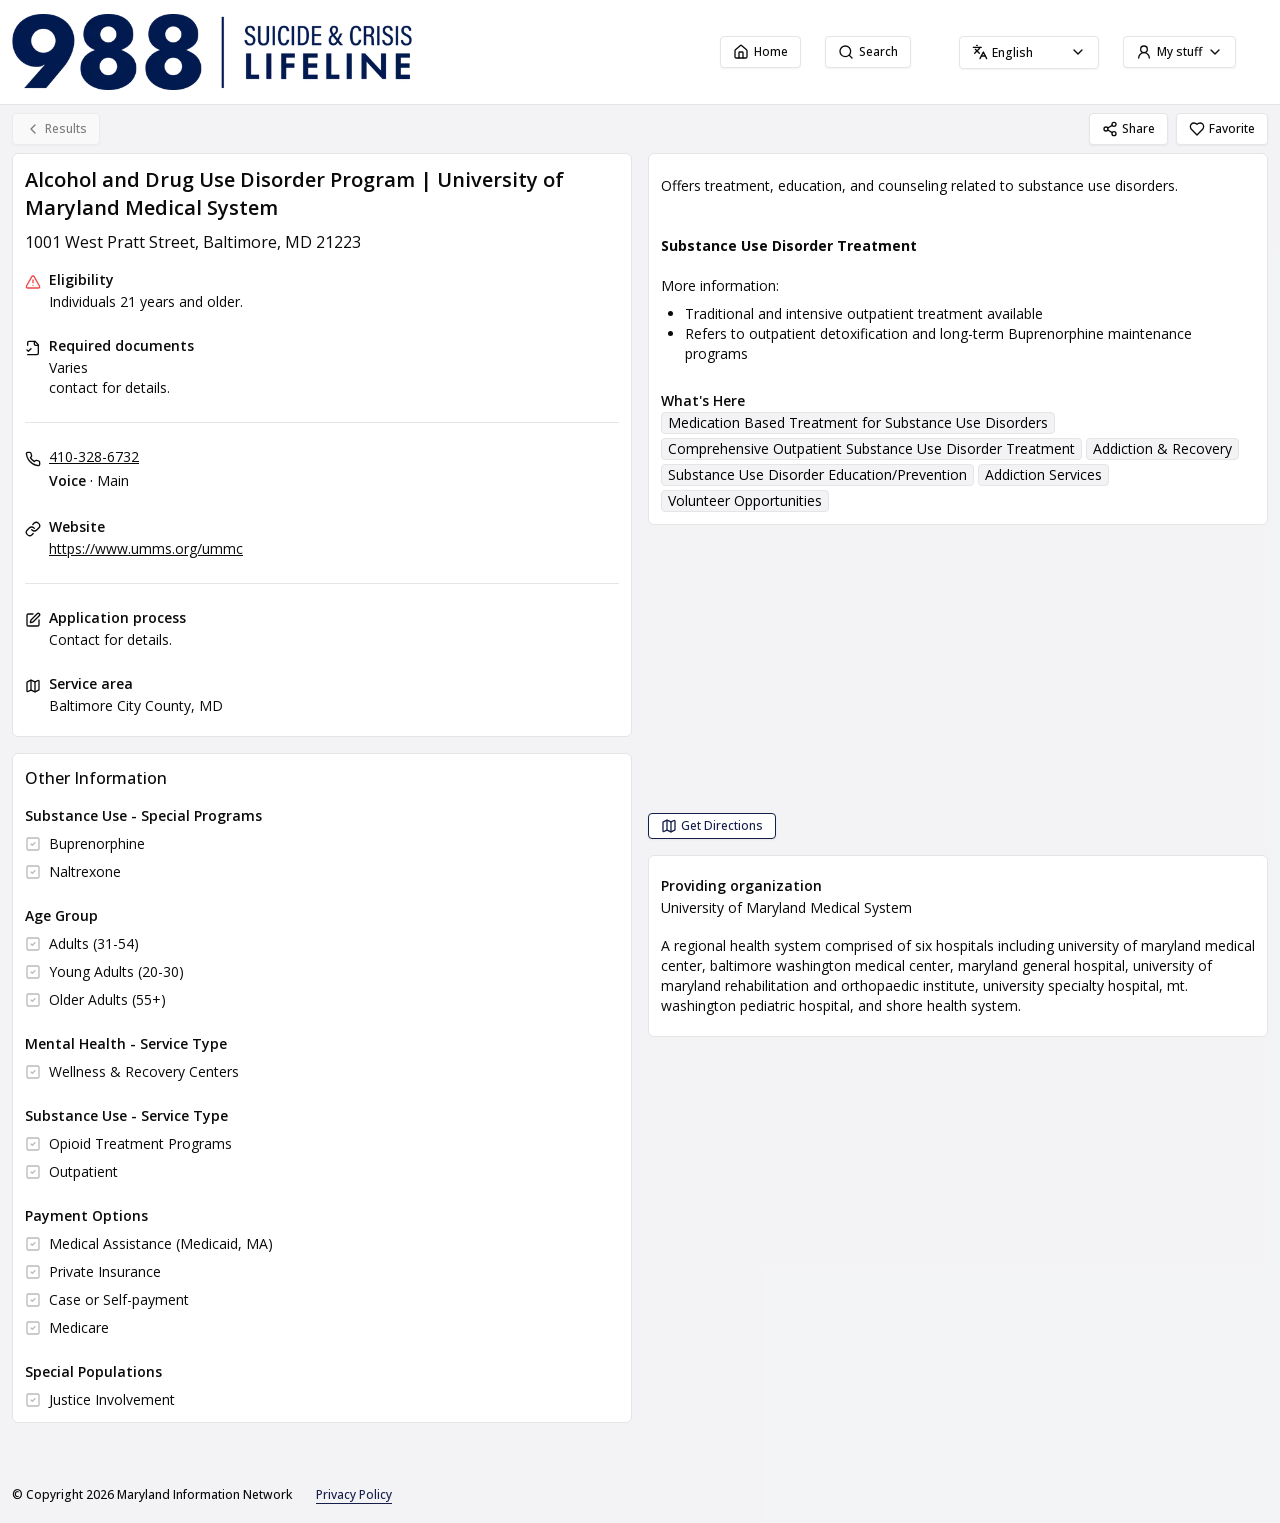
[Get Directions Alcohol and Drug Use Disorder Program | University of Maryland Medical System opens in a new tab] (712, 826)
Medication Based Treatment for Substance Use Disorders (858, 422)
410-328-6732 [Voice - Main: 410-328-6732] (94, 456)
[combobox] (1029, 52)
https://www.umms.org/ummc (146, 548)
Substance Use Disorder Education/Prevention (817, 474)
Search (868, 51)
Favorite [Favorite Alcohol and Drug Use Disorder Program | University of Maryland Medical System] (1222, 128)
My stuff (1179, 51)
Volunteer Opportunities (745, 500)
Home (760, 51)
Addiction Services (1043, 474)
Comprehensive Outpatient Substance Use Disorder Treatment (871, 448)
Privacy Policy (354, 1494)
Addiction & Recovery (1162, 448)
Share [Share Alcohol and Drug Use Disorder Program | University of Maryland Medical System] (1128, 128)
